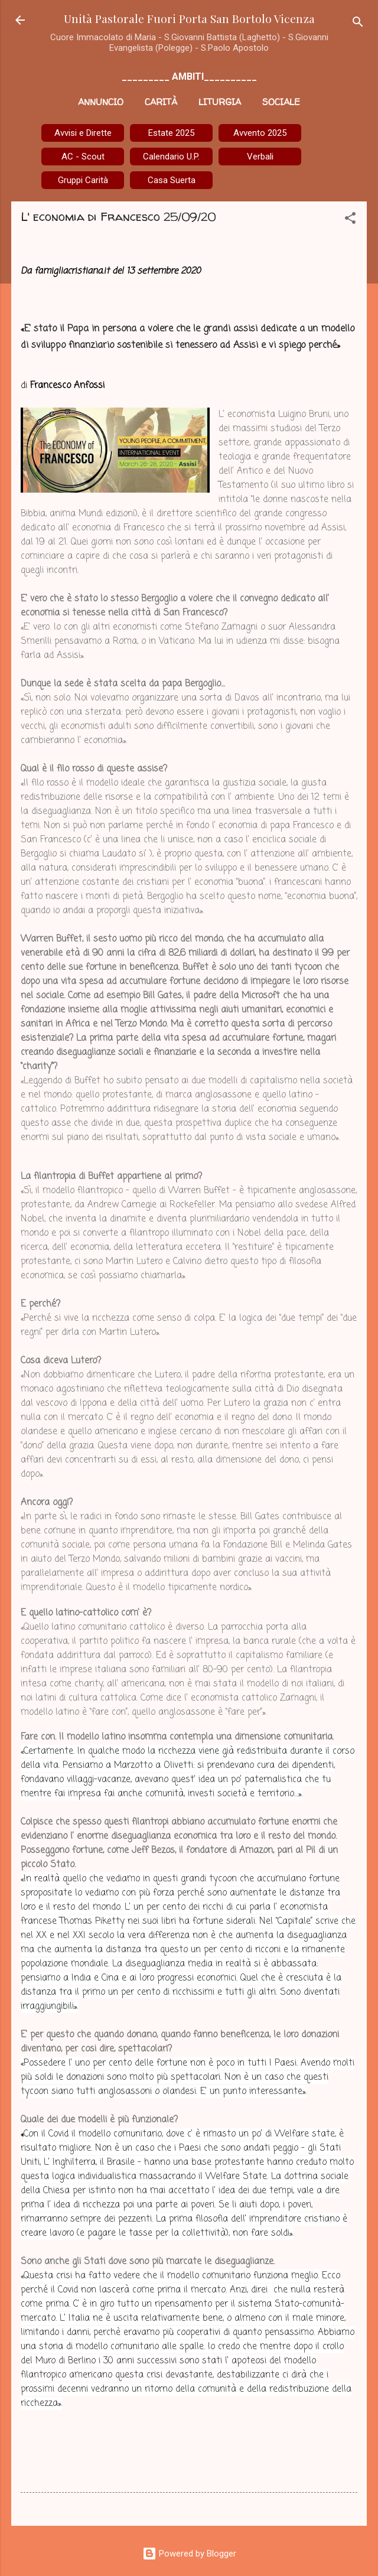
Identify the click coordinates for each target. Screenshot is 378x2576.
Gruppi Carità (83, 180)
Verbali (260, 156)
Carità (161, 102)
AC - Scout (83, 156)
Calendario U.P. (171, 156)
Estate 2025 (171, 133)
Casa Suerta (171, 180)
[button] (350, 220)
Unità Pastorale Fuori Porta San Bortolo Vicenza (189, 18)
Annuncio (100, 102)
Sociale (281, 102)
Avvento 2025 (259, 133)
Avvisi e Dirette (83, 133)
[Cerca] (358, 24)
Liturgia (219, 102)
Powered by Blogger (189, 2553)
